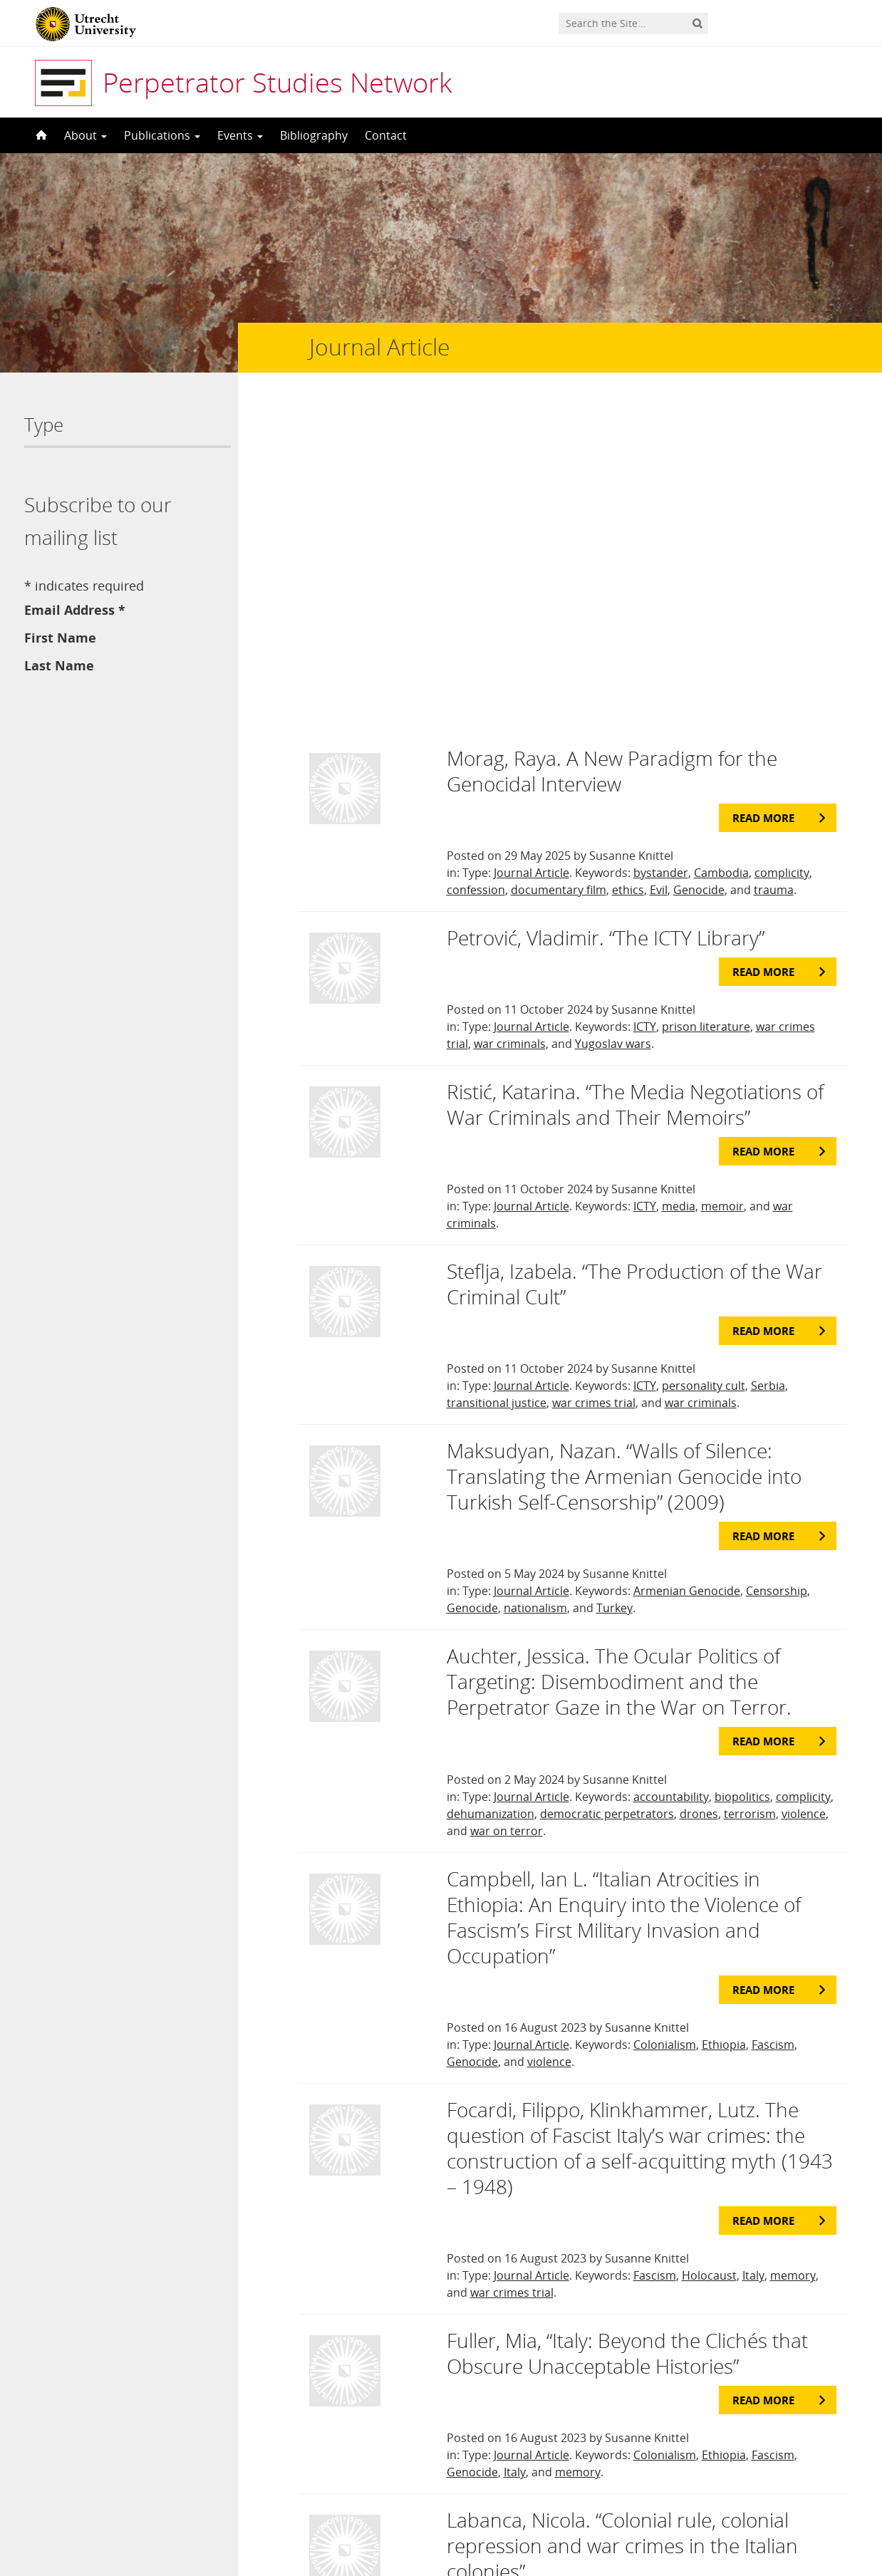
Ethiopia (724, 1715)
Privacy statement (793, 2511)
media (678, 877)
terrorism (750, 1484)
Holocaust (709, 1945)
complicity (781, 543)
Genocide (699, 560)
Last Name (59, 665)
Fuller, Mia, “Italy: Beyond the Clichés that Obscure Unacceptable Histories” (627, 2023)
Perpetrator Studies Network (277, 81)
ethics (628, 560)
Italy (753, 1945)
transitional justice (496, 1073)
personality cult (703, 1056)
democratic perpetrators (607, 1484)
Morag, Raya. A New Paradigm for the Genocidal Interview (612, 441)
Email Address (74, 609)
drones (699, 1484)
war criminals (510, 714)
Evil (659, 560)
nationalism (535, 1279)
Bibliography (314, 135)
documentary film (558, 560)
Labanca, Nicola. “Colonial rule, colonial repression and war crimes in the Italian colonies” (622, 2216)
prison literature (706, 697)
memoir (722, 877)
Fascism (773, 1715)
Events (240, 135)
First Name (60, 637)
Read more (763, 488)
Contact (386, 135)
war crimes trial (593, 1073)
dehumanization (490, 1484)
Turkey (614, 1279)
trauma (774, 560)
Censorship (776, 1261)
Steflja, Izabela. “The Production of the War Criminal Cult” (634, 954)
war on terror (506, 1501)
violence (804, 1484)
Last (730, 2406)
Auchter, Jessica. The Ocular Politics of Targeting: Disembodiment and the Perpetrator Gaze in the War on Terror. (619, 1352)
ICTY (644, 697)
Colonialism (664, 1715)
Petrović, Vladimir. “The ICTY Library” (605, 607)
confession (476, 560)
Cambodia (721, 543)
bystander (660, 543)
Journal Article (531, 543)
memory (793, 1945)
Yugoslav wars (613, 714)
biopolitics (742, 1467)
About (85, 135)
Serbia (768, 1056)
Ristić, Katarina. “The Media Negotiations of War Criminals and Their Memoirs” (635, 774)
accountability (671, 1467)
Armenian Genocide (686, 1261)
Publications (162, 135)
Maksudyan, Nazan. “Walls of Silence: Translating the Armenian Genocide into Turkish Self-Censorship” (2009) (624, 1147)
